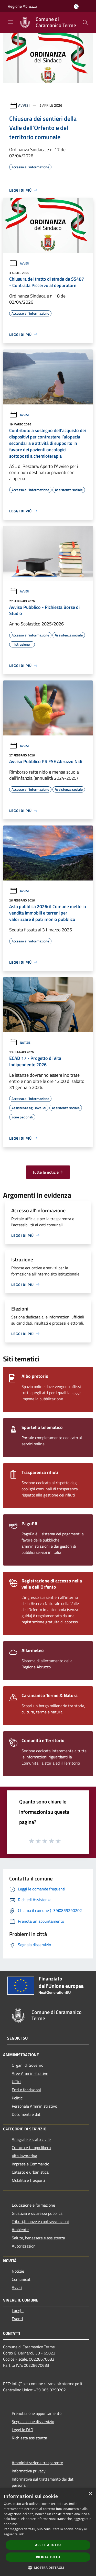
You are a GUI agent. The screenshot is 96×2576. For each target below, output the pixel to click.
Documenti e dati (26, 2114)
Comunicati (21, 2279)
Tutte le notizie (48, 1172)
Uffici (16, 2081)
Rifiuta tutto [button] (48, 2557)
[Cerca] (85, 22)
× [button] (90, 2494)
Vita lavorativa (24, 2156)
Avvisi (24, 105)
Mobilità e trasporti (28, 2180)
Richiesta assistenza (29, 2438)
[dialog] (48, 2532)
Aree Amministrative (30, 2073)
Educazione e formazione (33, 2205)
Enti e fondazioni (26, 2090)
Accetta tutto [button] (48, 2545)
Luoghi (18, 2310)
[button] (48, 2567)
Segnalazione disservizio (33, 2421)
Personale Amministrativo (34, 2106)
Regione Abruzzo (22, 6)
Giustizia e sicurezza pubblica (37, 2213)
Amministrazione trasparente (37, 2463)
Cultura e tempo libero (31, 2147)
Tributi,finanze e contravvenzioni (40, 2221)
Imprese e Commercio (30, 2164)
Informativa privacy (29, 2471)
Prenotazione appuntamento (36, 2413)
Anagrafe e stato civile (31, 2139)
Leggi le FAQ (22, 2430)
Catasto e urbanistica (30, 2172)
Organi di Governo (27, 2065)
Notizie (19, 1042)
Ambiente (20, 2230)
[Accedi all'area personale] (76, 7)
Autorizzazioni (24, 2246)
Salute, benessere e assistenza (38, 2238)
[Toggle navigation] (10, 22)
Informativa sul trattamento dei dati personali (43, 2482)
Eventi (17, 2319)
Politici (18, 2098)
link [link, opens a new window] (21, 2534)
